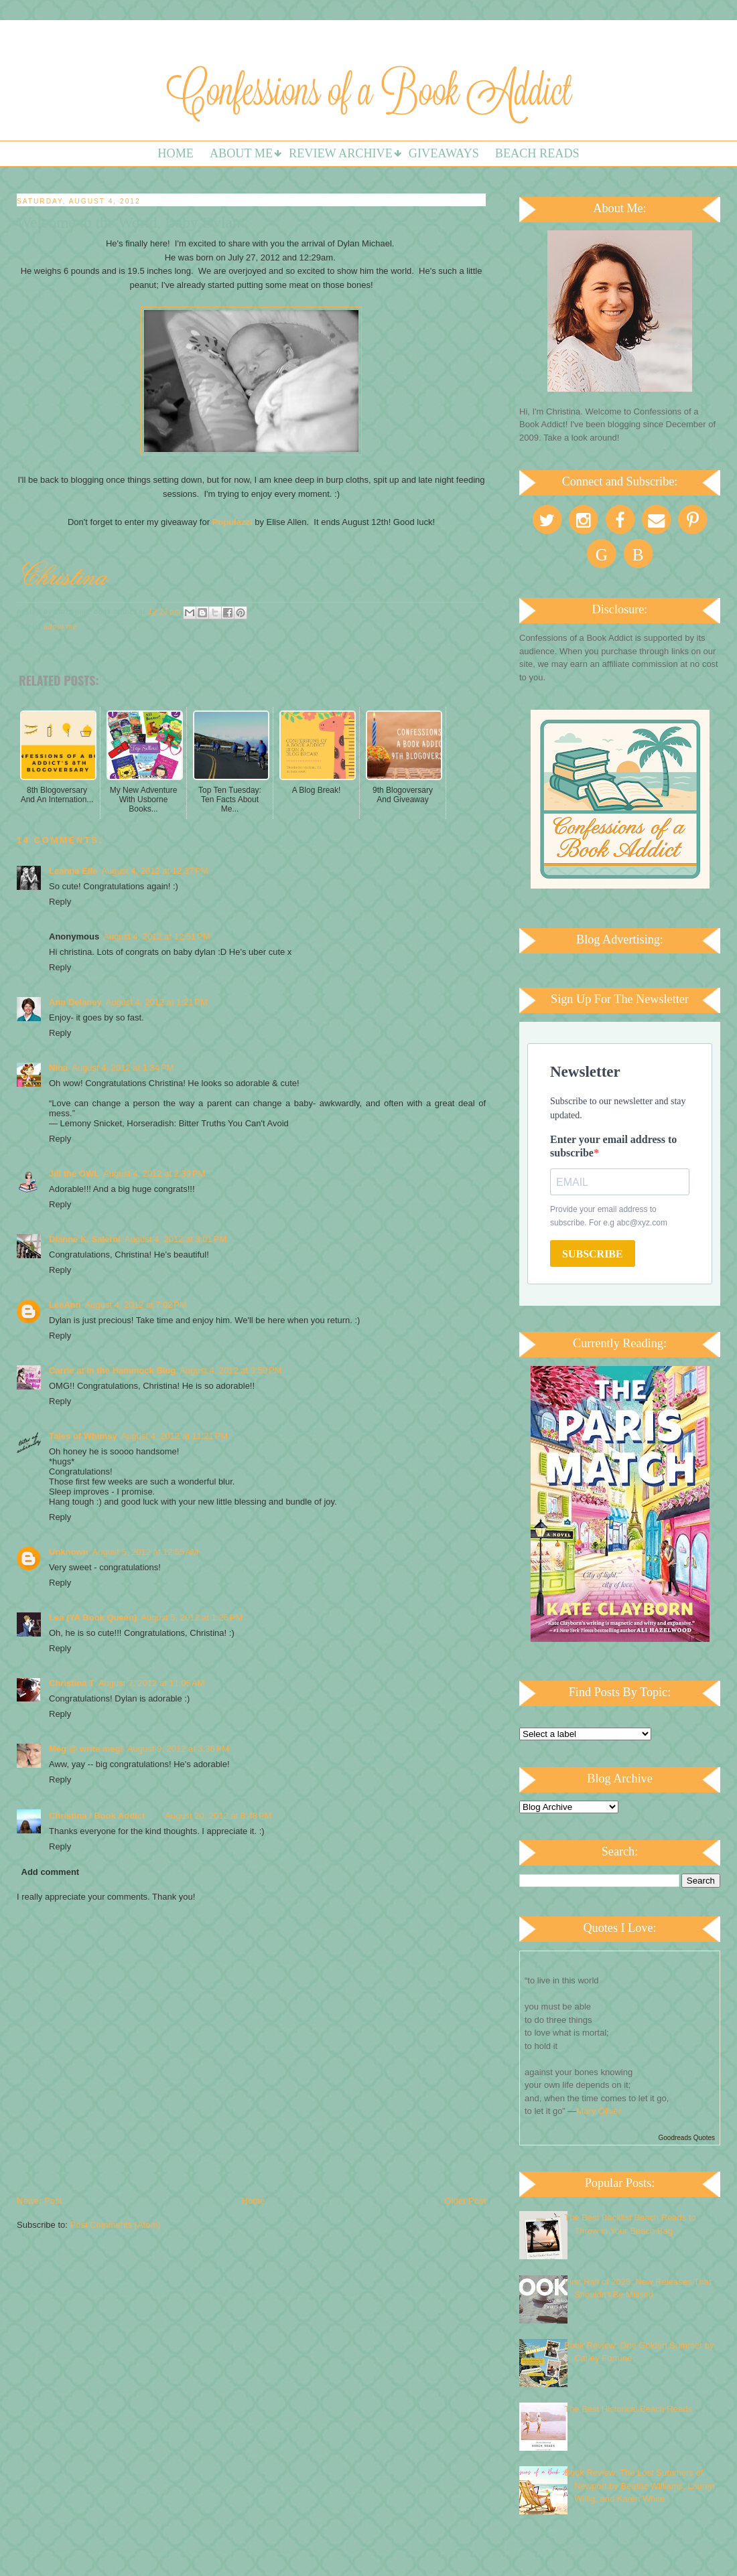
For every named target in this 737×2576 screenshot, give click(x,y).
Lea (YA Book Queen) (93, 1617)
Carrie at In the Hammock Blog (112, 1370)
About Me (241, 153)
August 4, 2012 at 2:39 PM (154, 1173)
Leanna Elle (73, 871)
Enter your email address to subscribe (613, 1146)
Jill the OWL (74, 1173)
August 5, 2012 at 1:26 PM (192, 1617)
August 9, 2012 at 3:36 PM (178, 1749)
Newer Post (39, 2201)
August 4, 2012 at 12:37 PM (154, 871)
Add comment (50, 1872)
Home (175, 153)
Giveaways (444, 153)
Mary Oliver (598, 2111)
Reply (60, 902)
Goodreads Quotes (687, 2137)
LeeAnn (65, 1305)
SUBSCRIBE (592, 1254)
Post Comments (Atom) (115, 2225)
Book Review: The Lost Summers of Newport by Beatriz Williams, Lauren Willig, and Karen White (639, 2486)
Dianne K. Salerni (85, 1239)
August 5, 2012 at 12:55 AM (145, 1552)
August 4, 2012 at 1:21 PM (157, 1002)
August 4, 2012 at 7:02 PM (136, 1305)
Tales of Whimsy (83, 1436)
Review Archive (341, 153)
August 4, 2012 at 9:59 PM (230, 1370)
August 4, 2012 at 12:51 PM (156, 936)
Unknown (68, 1552)
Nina (58, 1068)
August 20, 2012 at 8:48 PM (218, 1816)
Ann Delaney (75, 1002)
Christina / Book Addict (97, 1816)
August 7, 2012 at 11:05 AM (151, 1683)
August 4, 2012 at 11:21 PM (174, 1436)
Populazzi (232, 522)
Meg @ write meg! (86, 1749)
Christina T (71, 1683)
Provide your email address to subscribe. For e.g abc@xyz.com (608, 1216)
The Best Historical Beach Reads (628, 2409)
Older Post (465, 2201)
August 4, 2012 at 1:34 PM (123, 1068)
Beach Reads (537, 153)
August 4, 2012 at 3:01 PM (175, 1239)
